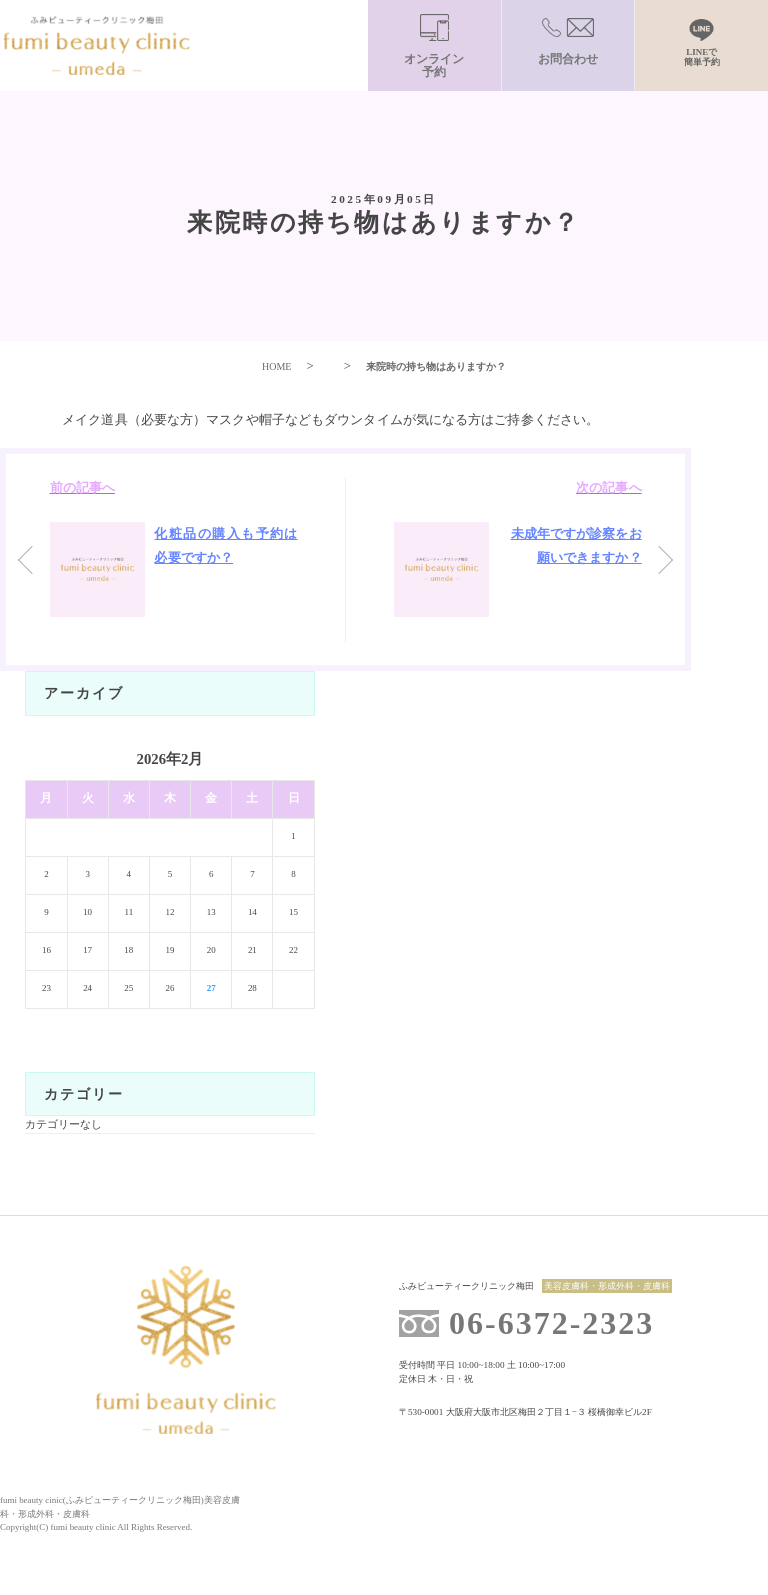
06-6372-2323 (551, 1323)
